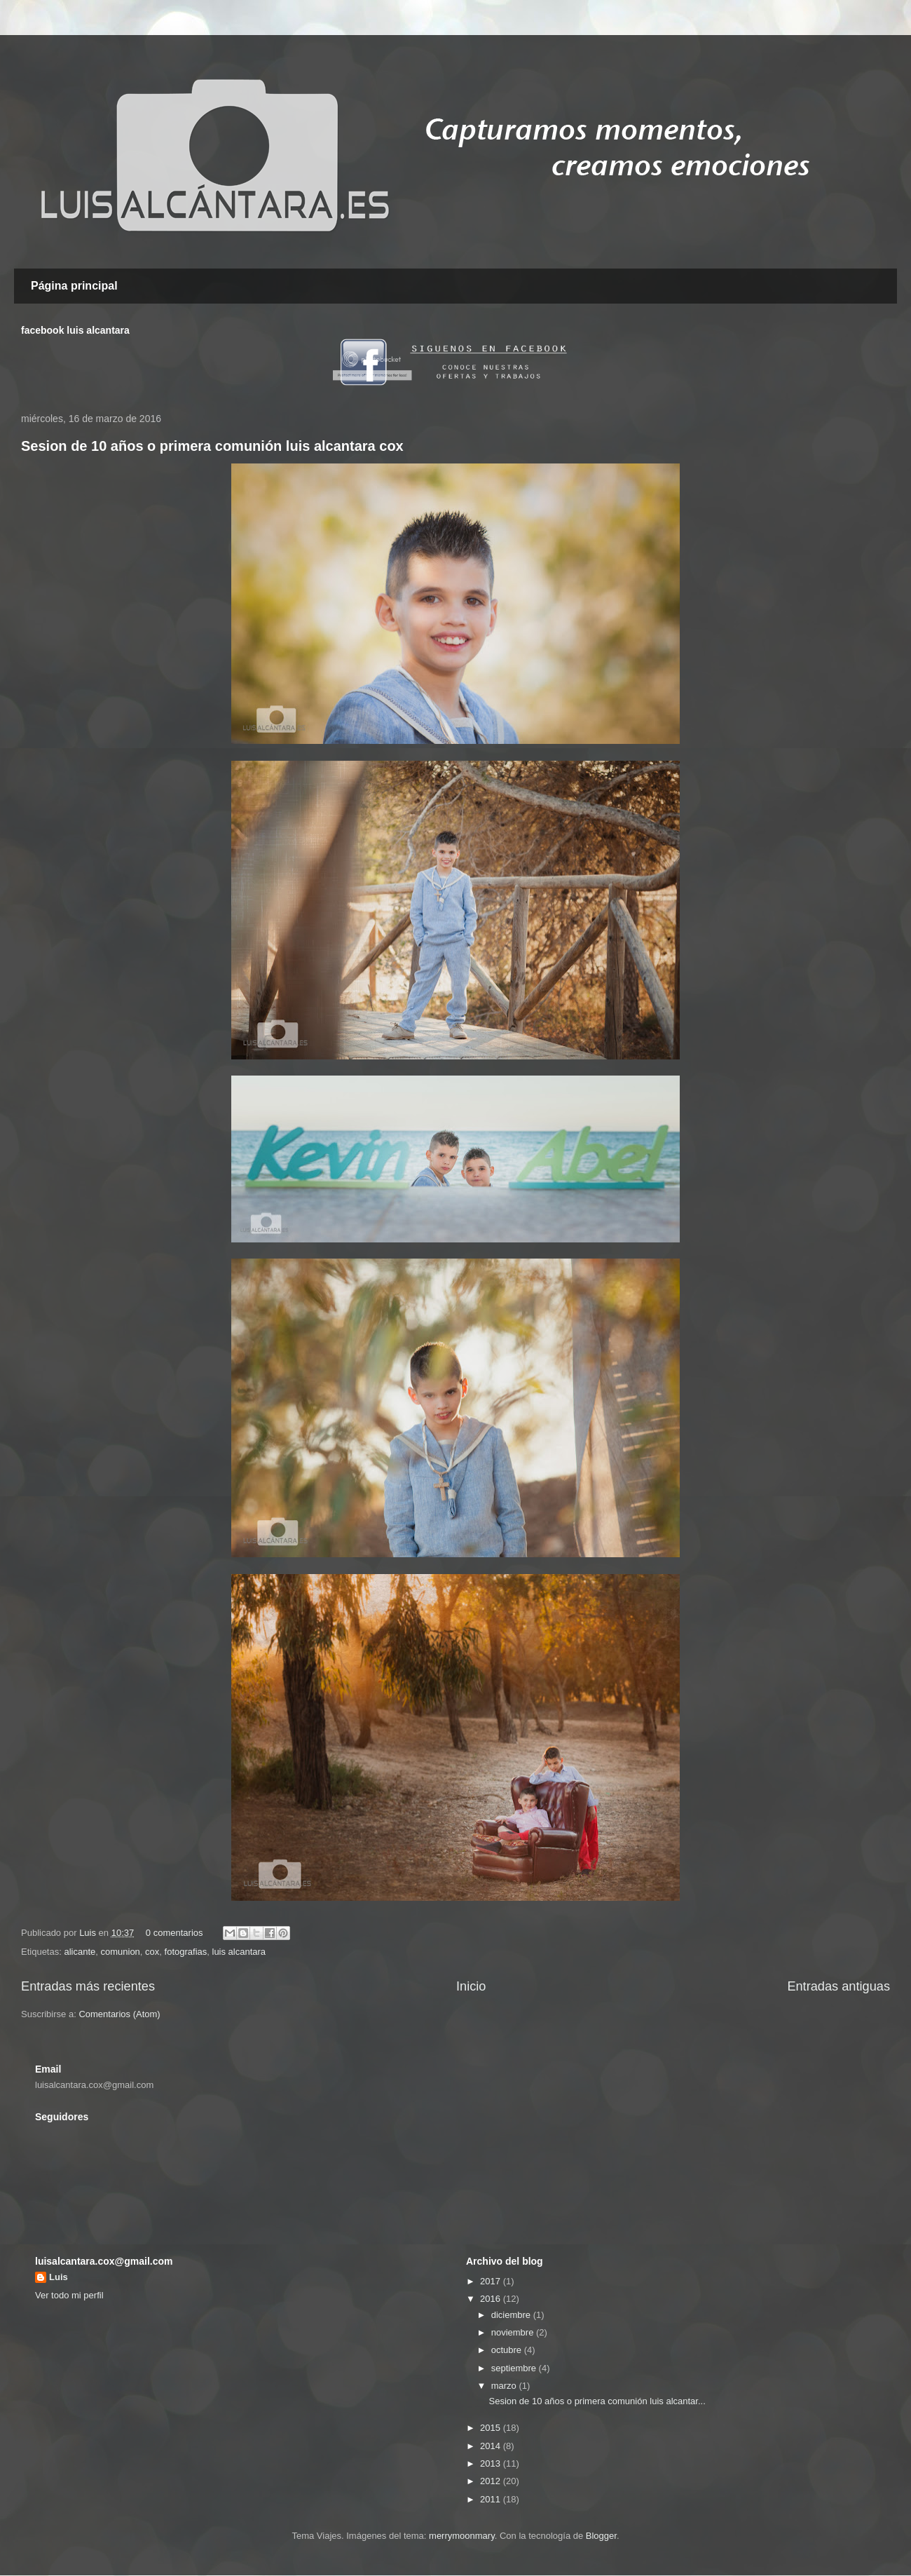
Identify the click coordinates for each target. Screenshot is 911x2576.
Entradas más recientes (88, 1986)
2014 (491, 2446)
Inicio (471, 1986)
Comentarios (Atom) (119, 2014)
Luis (88, 1932)
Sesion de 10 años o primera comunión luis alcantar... (596, 2401)
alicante (79, 1951)
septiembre (515, 2368)
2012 (491, 2481)
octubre (507, 2350)
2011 (491, 2499)
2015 (491, 2427)
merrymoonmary (462, 2535)
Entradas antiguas (838, 1986)
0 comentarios (174, 1932)
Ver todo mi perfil (69, 2295)
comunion (119, 1951)
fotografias (186, 1951)
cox (152, 1951)
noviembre (513, 2332)
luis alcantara (239, 1951)
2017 (491, 2281)
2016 (491, 2298)
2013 (491, 2463)
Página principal (74, 286)
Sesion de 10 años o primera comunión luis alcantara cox (212, 446)
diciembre (512, 2315)
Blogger (601, 2535)
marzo (505, 2385)
